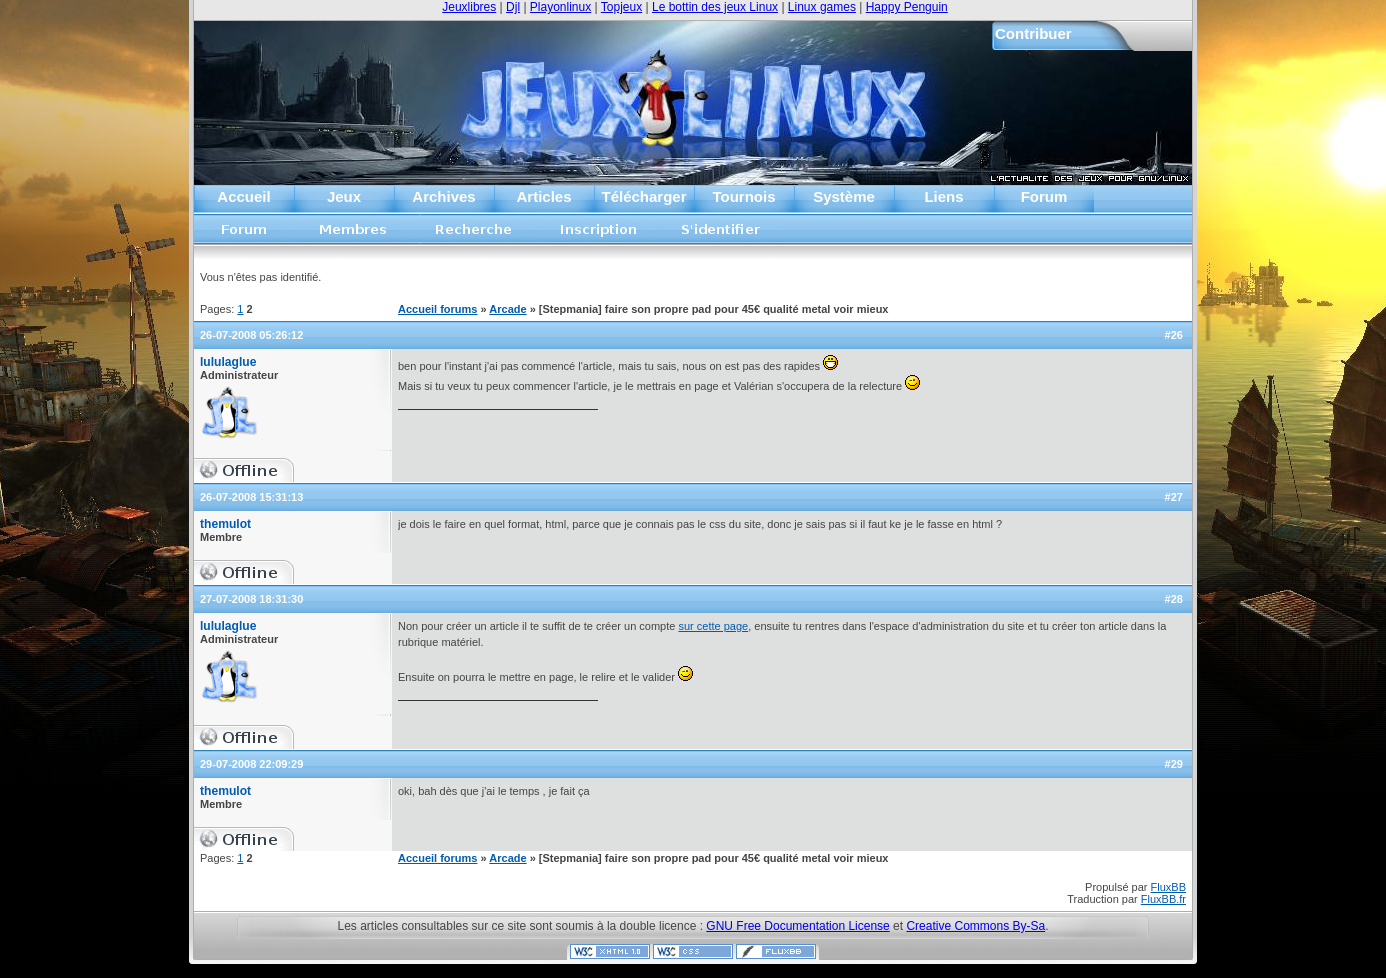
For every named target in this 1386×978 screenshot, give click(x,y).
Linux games (822, 7)
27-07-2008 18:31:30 (251, 599)
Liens (943, 196)
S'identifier (721, 235)
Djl (513, 7)
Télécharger (643, 196)
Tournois (743, 196)
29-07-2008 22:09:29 (251, 764)
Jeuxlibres (469, 7)
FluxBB (1168, 887)
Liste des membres (353, 235)
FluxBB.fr (1163, 899)
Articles (543, 196)
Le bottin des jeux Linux (715, 7)
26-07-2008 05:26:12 (251, 335)
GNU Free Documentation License (797, 926)
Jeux (344, 196)
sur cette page (713, 626)
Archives (443, 196)
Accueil (243, 196)
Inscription (598, 235)
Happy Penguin (907, 7)
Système (844, 196)
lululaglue (228, 362)
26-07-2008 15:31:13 (251, 497)
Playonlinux (560, 7)
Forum (1044, 196)
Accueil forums (245, 235)
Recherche (474, 235)
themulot (225, 524)
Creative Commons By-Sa (975, 926)
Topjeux (621, 7)
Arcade (507, 309)
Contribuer (1033, 33)
